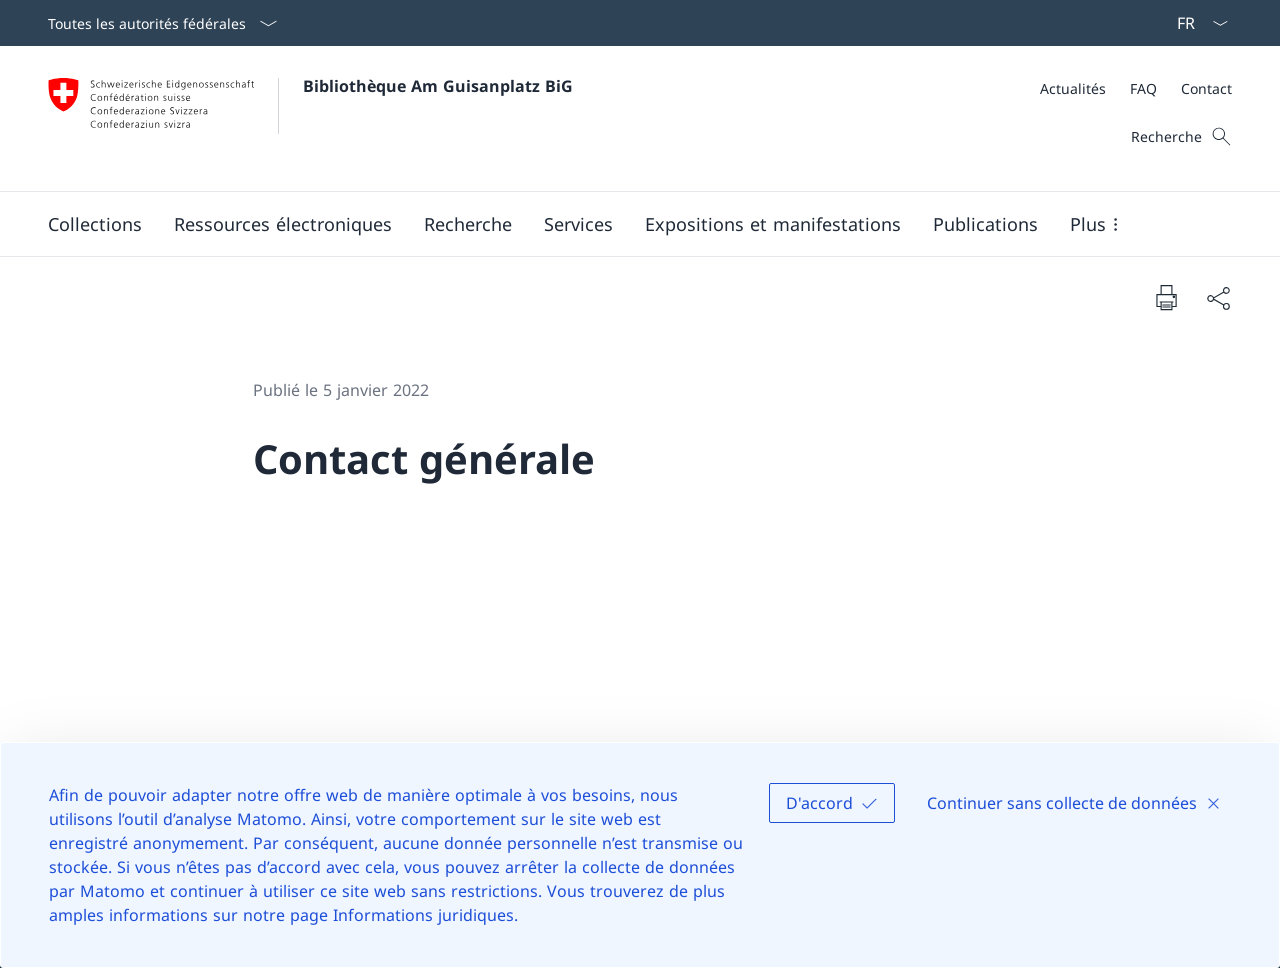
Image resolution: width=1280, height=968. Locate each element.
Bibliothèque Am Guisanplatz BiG (438, 86)
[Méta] (1136, 88)
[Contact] (1206, 88)
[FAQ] (1143, 88)
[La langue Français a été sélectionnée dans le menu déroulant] (1196, 23)
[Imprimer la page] (1166, 297)
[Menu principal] (624, 224)
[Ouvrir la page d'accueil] (310, 118)
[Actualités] (1073, 88)
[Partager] (1218, 297)
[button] (95, 224)
